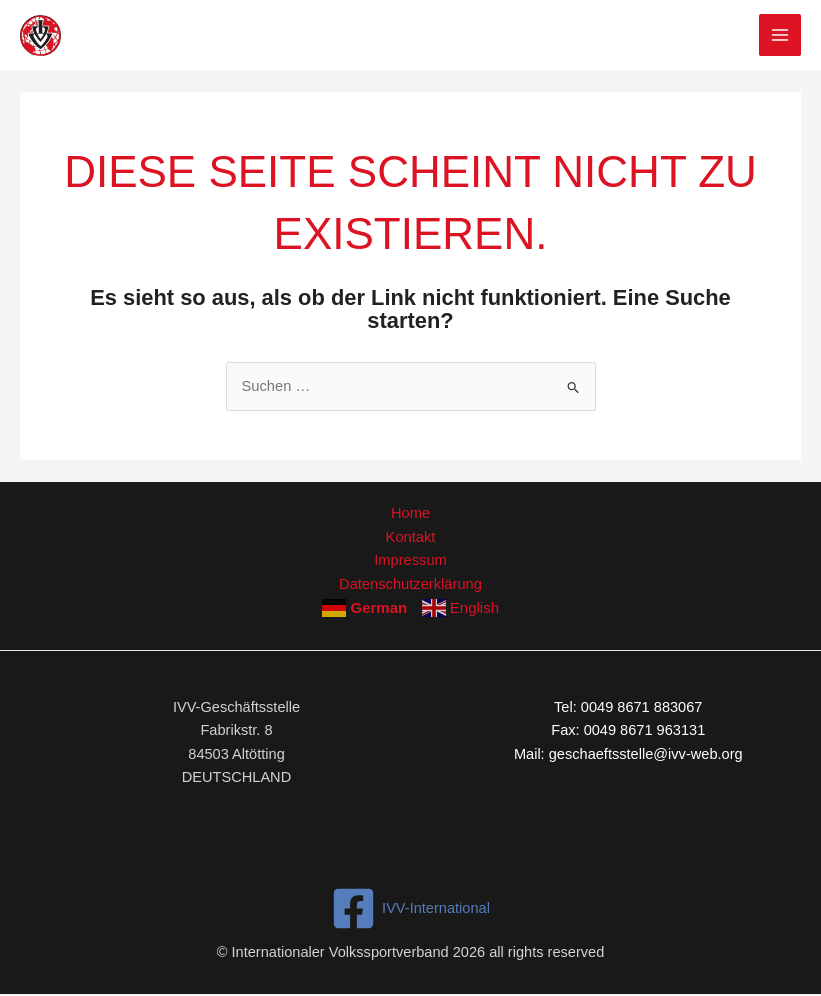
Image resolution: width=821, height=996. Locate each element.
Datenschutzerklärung (411, 583)
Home (410, 513)
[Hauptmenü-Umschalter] (780, 35)
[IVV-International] (410, 907)
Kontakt (410, 536)
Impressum (410, 559)
